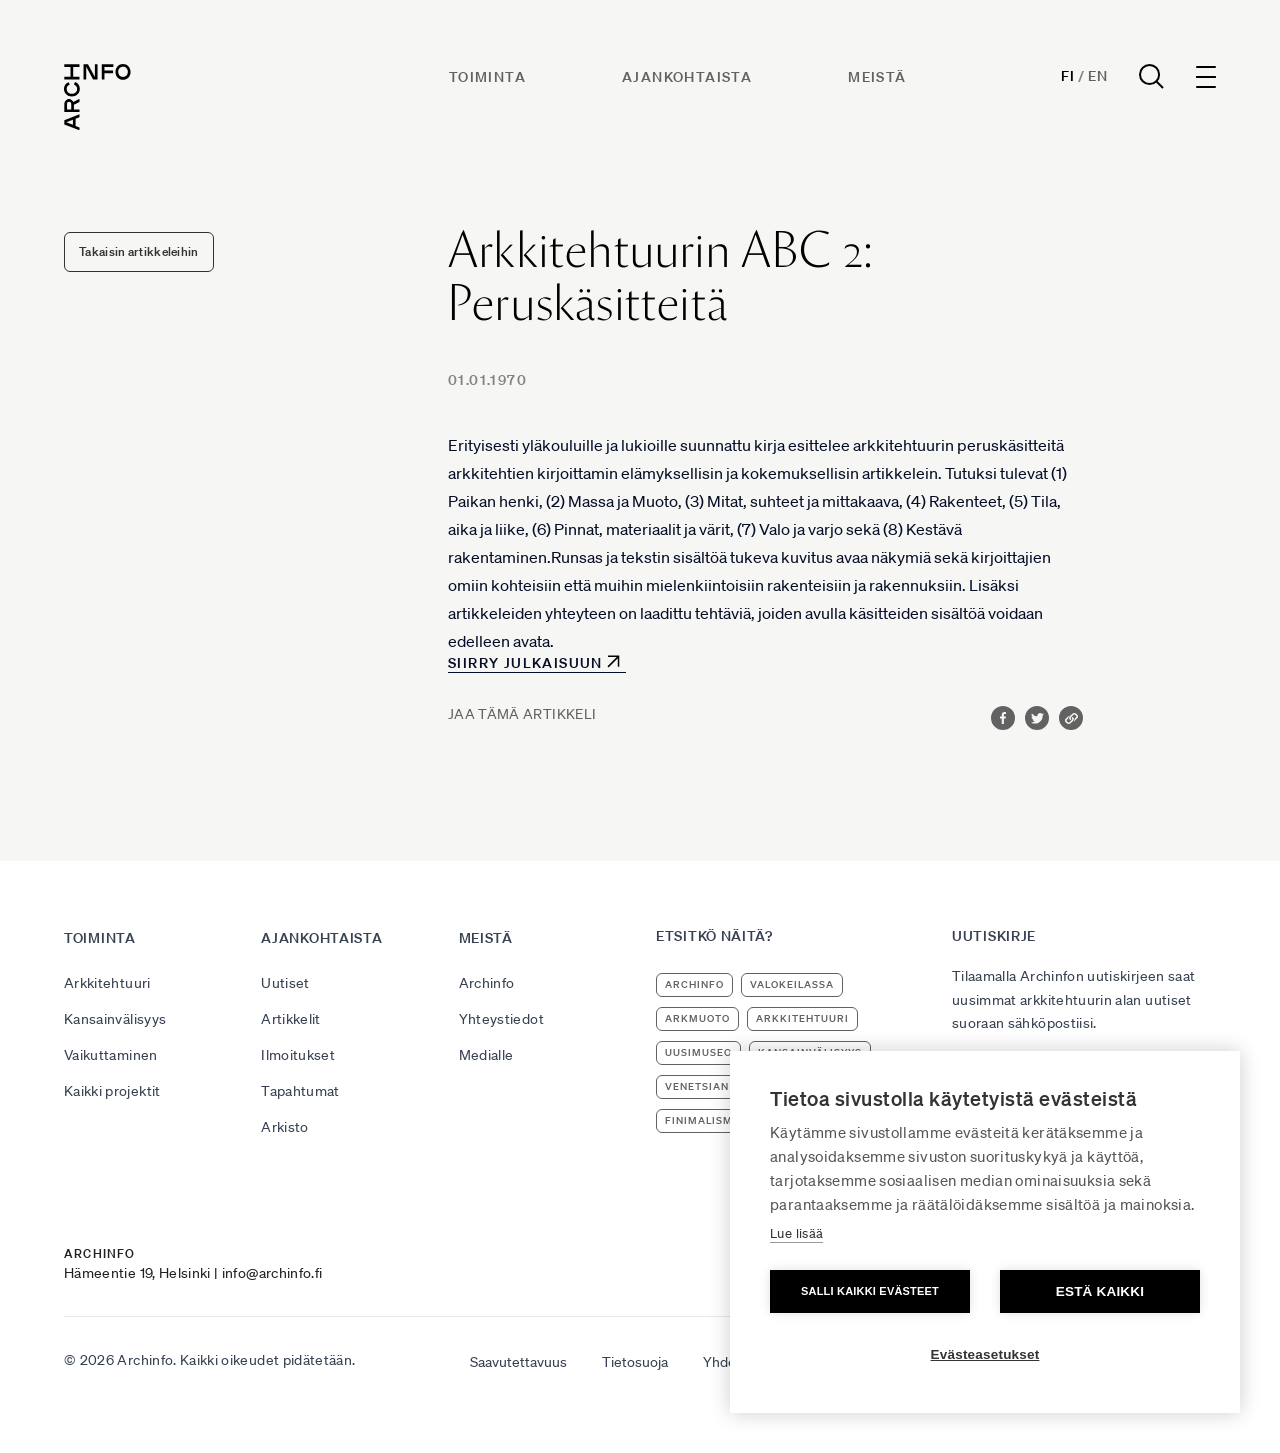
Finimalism (699, 1120)
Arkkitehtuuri (107, 983)
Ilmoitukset (298, 1055)
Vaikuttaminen (111, 1055)
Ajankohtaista (687, 77)
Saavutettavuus (518, 1362)
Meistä (877, 77)
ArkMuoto (697, 1018)
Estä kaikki (1100, 1291)
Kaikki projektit (112, 1091)
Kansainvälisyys (115, 1019)
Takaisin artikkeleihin (139, 251)
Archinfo (487, 983)
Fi (1067, 76)
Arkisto (284, 1127)
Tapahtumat (300, 1091)
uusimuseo (698, 1052)
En (1097, 76)
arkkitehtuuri (802, 1018)
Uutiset (285, 983)
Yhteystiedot (501, 1019)
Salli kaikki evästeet (870, 1291)
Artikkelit (291, 1019)
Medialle (486, 1055)
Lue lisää (796, 1233)
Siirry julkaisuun (525, 663)
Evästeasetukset (985, 1354)
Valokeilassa (792, 984)
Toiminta (487, 77)
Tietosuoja (635, 1362)
